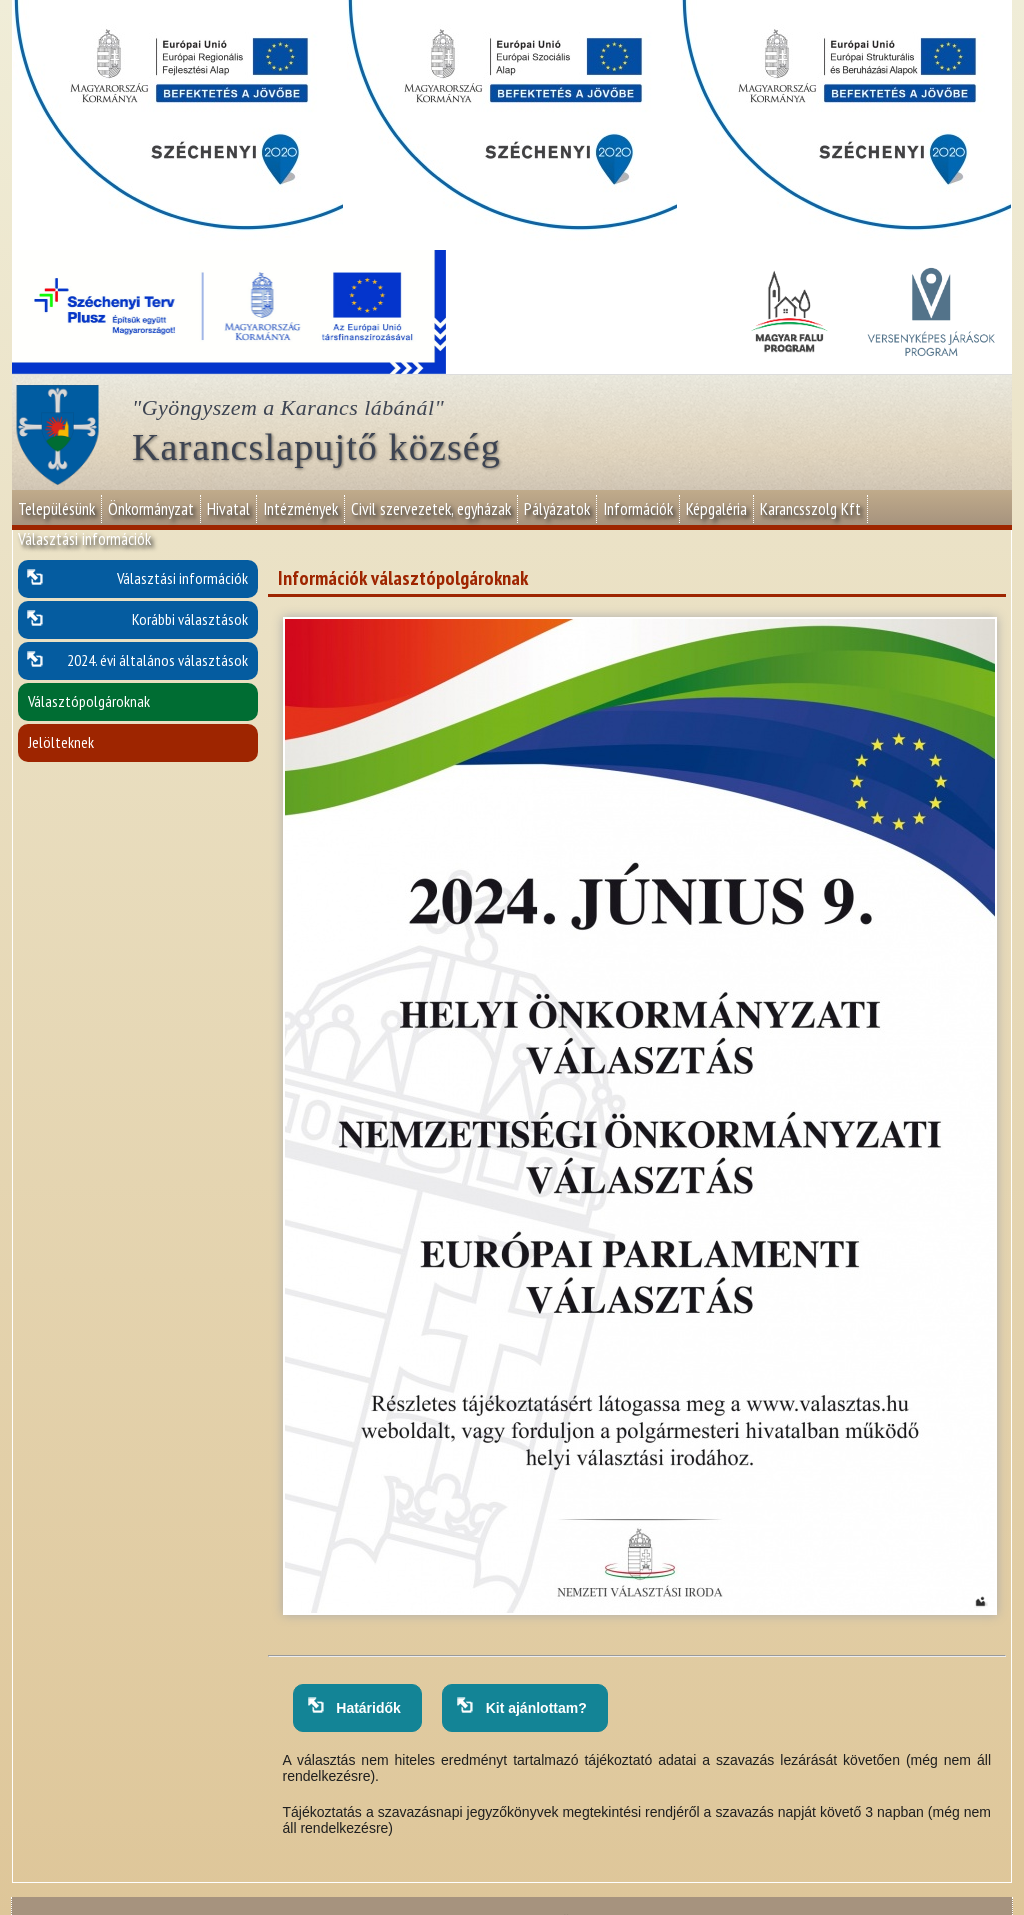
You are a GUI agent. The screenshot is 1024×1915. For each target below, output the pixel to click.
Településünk (56, 509)
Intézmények (300, 509)
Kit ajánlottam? (532, 1708)
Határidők (365, 1708)
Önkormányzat (151, 509)
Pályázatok (557, 509)
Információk (638, 509)
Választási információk (84, 539)
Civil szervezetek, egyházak (431, 509)
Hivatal (228, 509)
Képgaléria (716, 509)
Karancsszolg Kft (810, 509)
